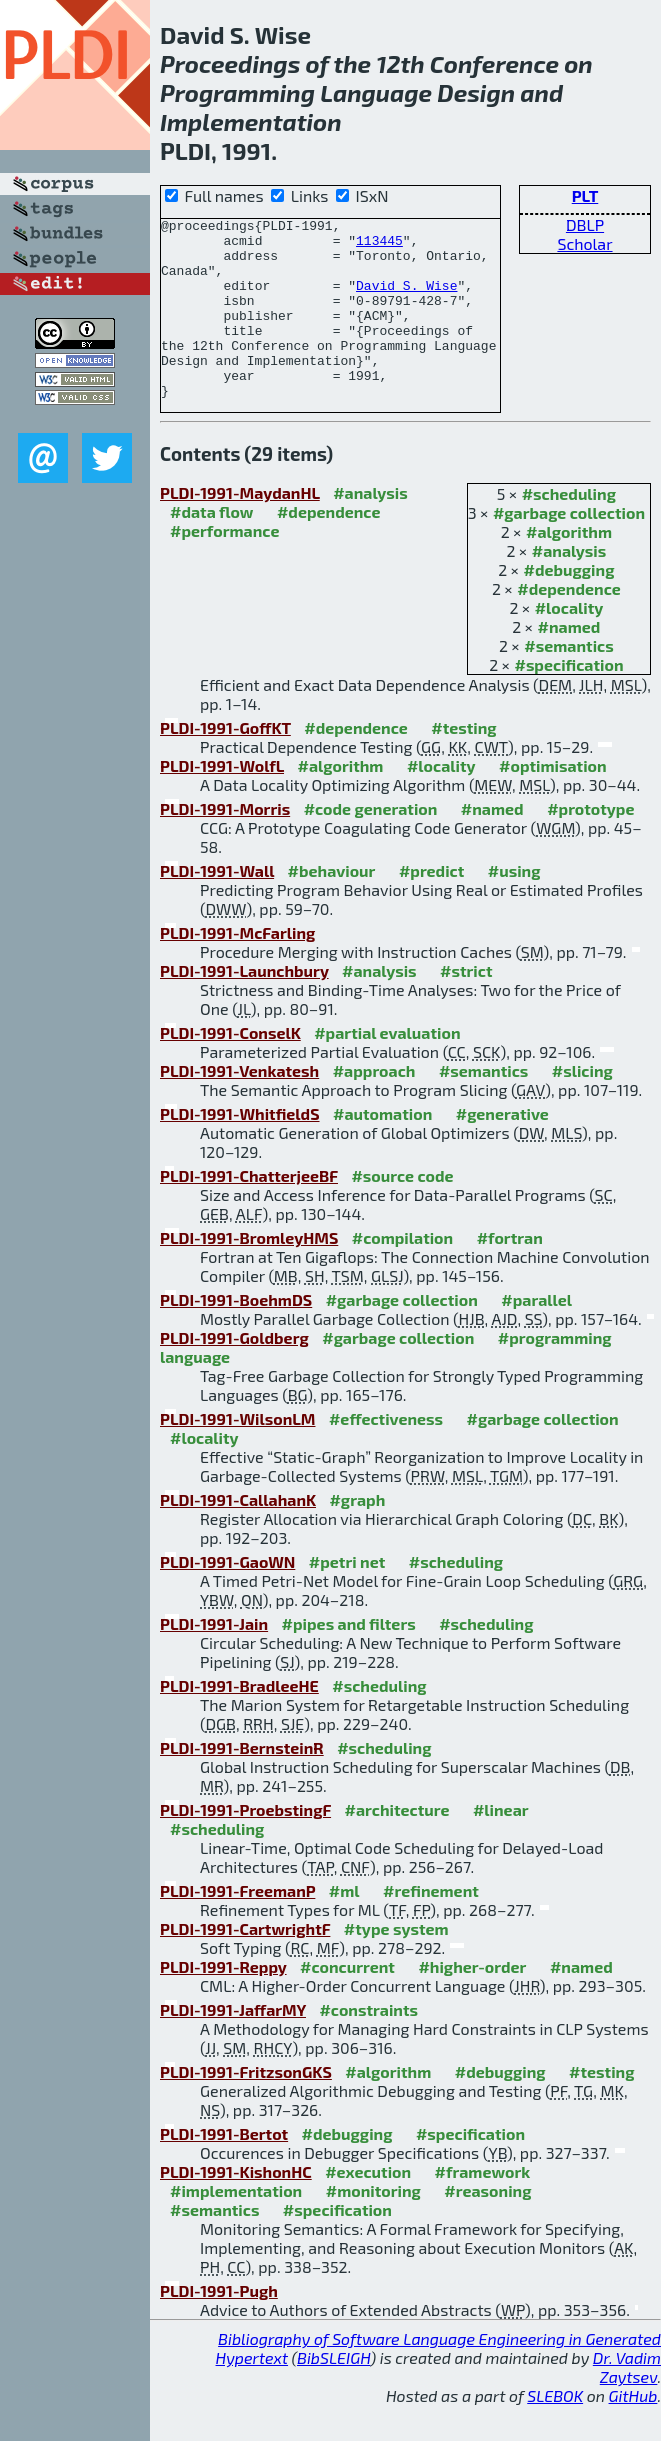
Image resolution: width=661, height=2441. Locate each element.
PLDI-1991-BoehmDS (236, 1335)
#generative (502, 1149)
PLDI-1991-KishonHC (236, 2207)
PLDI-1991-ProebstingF (245, 1845)
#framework (483, 2207)
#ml (344, 1926)
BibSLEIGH (333, 2393)
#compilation (402, 1273)
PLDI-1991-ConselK (230, 1068)
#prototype (590, 844)
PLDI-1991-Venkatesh (239, 1106)
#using (514, 906)
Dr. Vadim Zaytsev (627, 2403)
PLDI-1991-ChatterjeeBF (249, 1211)
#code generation (371, 844)
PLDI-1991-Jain (214, 1659)
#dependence (568, 624)
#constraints (368, 2045)
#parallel (536, 1335)
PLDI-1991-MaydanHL (240, 528)
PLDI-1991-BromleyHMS (249, 1273)
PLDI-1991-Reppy (223, 2002)
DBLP (585, 224)
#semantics (568, 681)
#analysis (569, 586)
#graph (357, 1535)
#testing (463, 763)
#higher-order (472, 2002)
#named (569, 662)
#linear (501, 1845)
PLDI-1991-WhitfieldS (240, 1149)
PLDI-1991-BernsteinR (242, 1783)
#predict (431, 906)
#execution (368, 2207)
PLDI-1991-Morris (225, 844)
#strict (466, 1006)
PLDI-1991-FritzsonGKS (246, 2107)
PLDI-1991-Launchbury (244, 1006)
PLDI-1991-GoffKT (225, 763)
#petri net (347, 1597)
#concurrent (347, 2002)
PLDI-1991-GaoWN (227, 1597)
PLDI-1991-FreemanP (237, 1926)
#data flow (211, 547)
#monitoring (373, 2226)
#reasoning (487, 2226)
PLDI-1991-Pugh (219, 2326)
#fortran (510, 1273)
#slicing (582, 1106)
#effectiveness (386, 1454)
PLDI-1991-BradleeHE (239, 1721)
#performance (224, 566)
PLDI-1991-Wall (217, 906)
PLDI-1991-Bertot (224, 2169)
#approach (374, 1106)
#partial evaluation (387, 1068)
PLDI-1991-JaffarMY (233, 2045)
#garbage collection (569, 548)
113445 (379, 246)
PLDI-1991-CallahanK (238, 1535)
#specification (568, 700)
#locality (569, 643)
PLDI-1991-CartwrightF (245, 1964)
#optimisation (553, 801)
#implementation (236, 2226)
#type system (396, 1964)
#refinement (431, 1926)
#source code (402, 1211)
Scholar (584, 243)
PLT (585, 195)
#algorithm (569, 567)
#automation (382, 1149)
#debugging (569, 605)
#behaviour (332, 906)
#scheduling (569, 529)
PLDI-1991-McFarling (237, 968)
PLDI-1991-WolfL (222, 801)
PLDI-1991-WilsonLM (237, 1454)
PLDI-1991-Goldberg (234, 1373)
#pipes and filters (349, 1659)
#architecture (397, 1845)
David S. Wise (406, 300)
